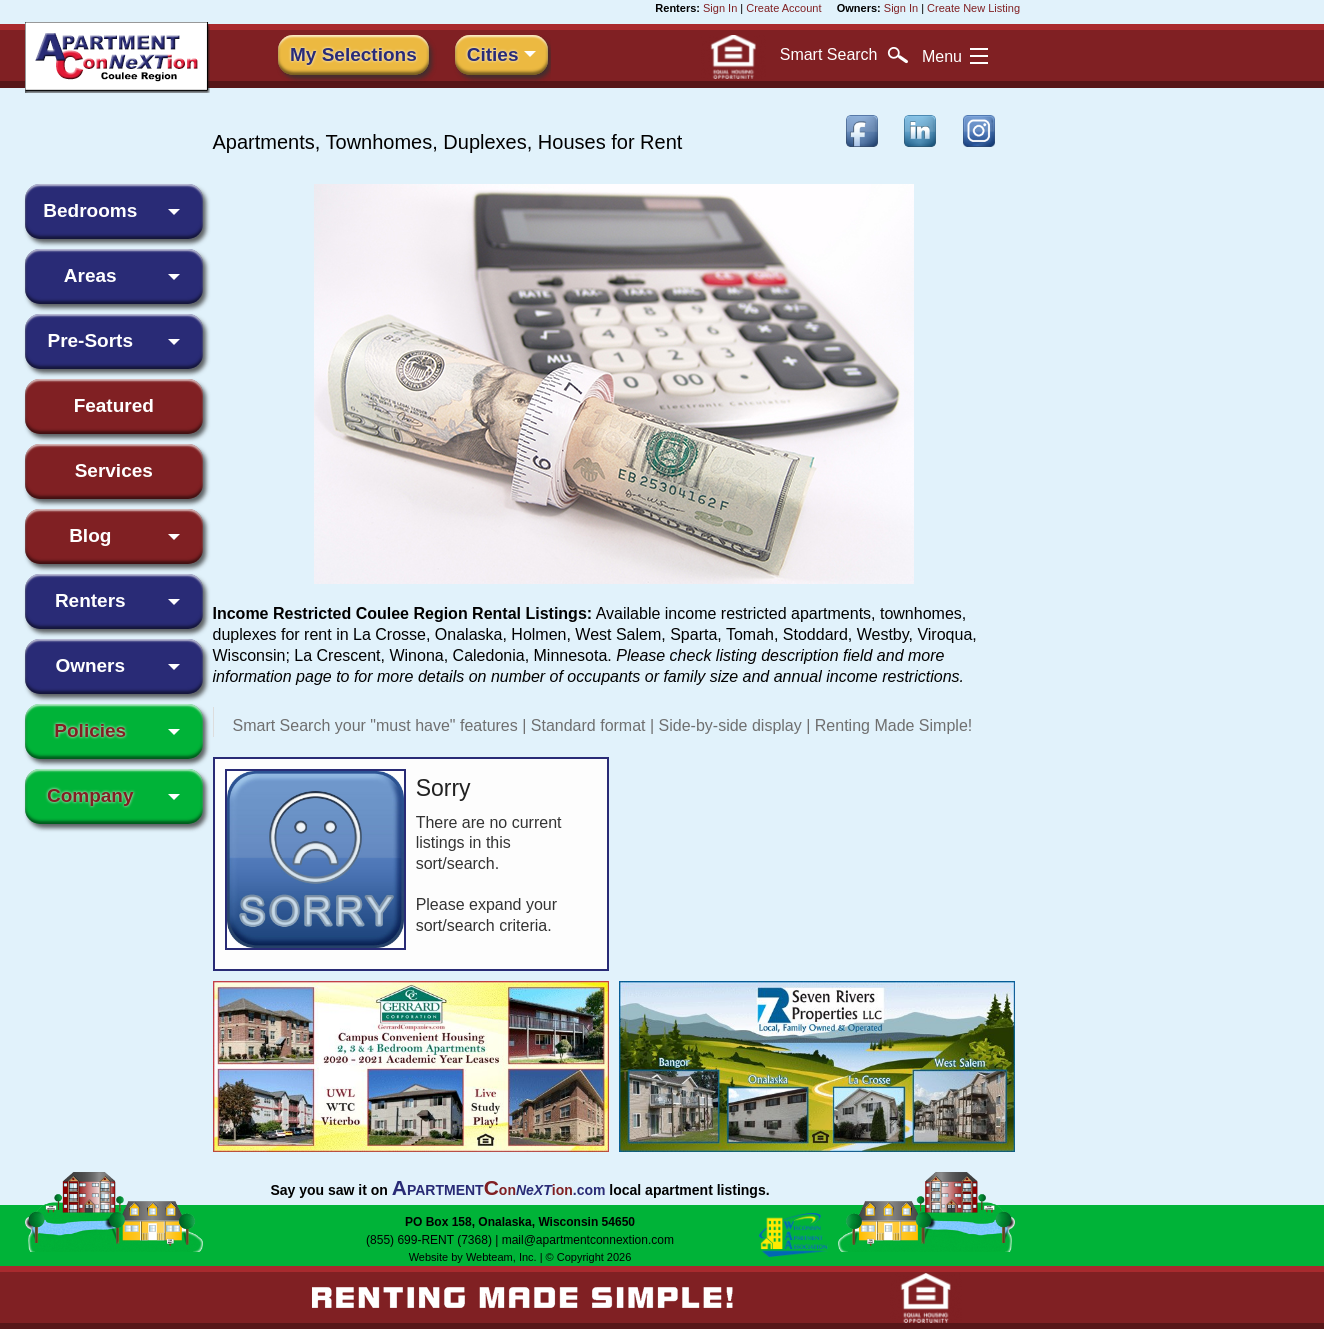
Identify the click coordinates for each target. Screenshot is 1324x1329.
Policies (90, 730)
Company (90, 795)
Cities (493, 54)
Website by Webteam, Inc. (473, 1257)
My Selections (353, 54)
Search (844, 55)
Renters (90, 600)
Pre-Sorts (90, 340)
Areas (90, 275)
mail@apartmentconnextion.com (588, 1240)
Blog (90, 535)
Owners (90, 665)
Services (114, 470)
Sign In (720, 8)
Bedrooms (90, 210)
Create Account (783, 8)
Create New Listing (973, 8)
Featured (114, 405)
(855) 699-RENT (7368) (429, 1240)
